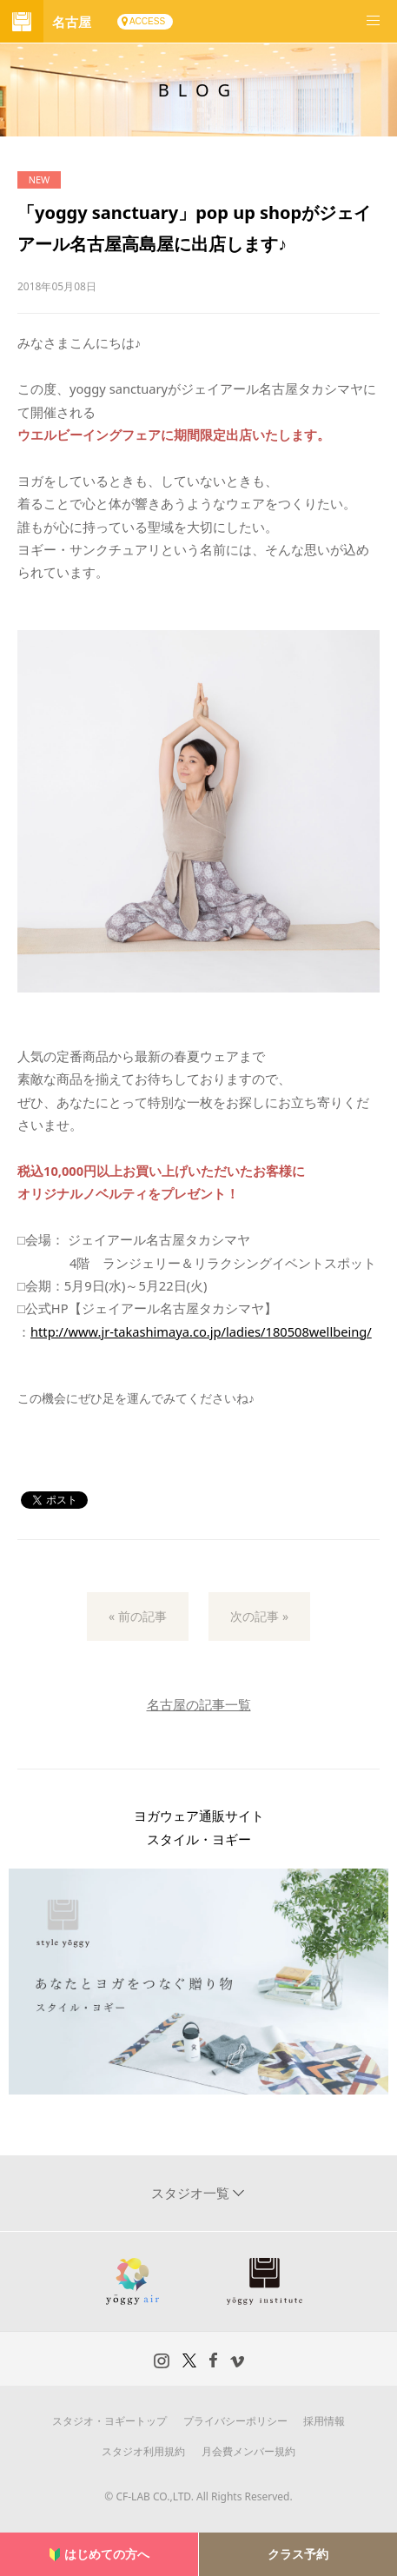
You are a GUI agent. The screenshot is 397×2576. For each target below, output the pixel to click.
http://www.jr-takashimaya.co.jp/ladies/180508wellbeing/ (201, 1331)
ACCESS (147, 21)
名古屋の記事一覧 (199, 1704)
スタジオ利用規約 (143, 2451)
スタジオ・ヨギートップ (109, 2420)
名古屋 (71, 21)
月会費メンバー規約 (248, 2451)
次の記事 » (259, 1616)
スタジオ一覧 (192, 2192)
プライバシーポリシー (235, 2420)
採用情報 (324, 2420)
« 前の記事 (138, 1616)
